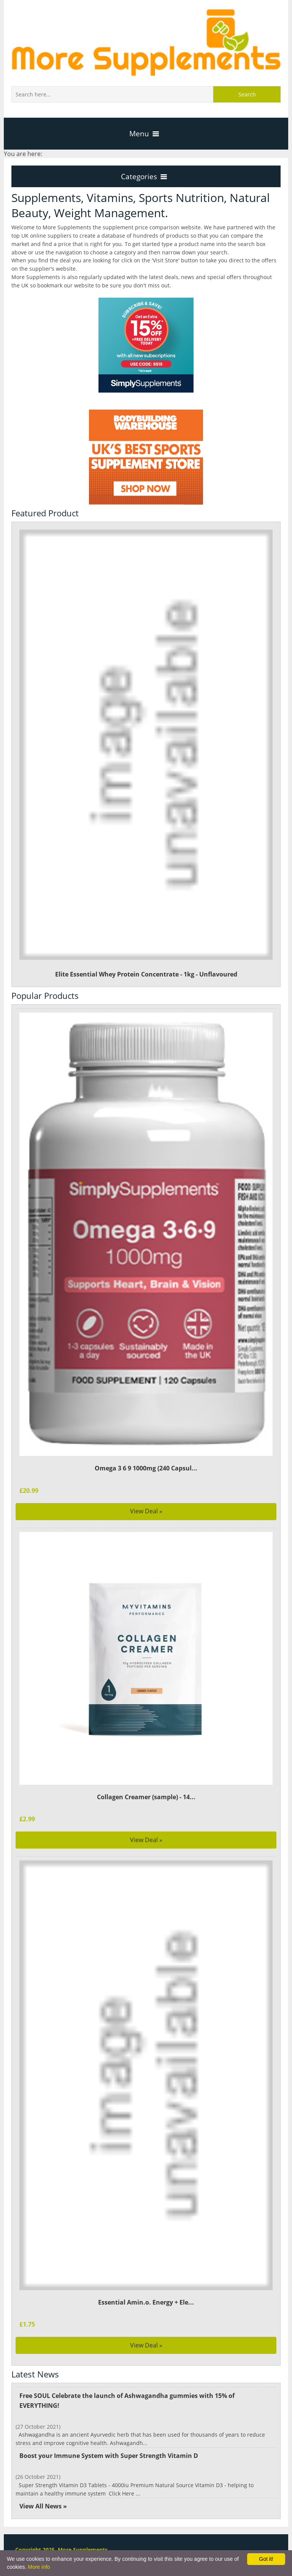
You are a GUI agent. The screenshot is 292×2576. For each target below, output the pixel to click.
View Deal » (146, 1511)
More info (39, 2567)
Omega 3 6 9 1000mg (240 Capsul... (146, 1468)
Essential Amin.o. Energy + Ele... (145, 2302)
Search (247, 94)
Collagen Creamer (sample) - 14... (146, 1797)
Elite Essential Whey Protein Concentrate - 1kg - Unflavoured (146, 754)
